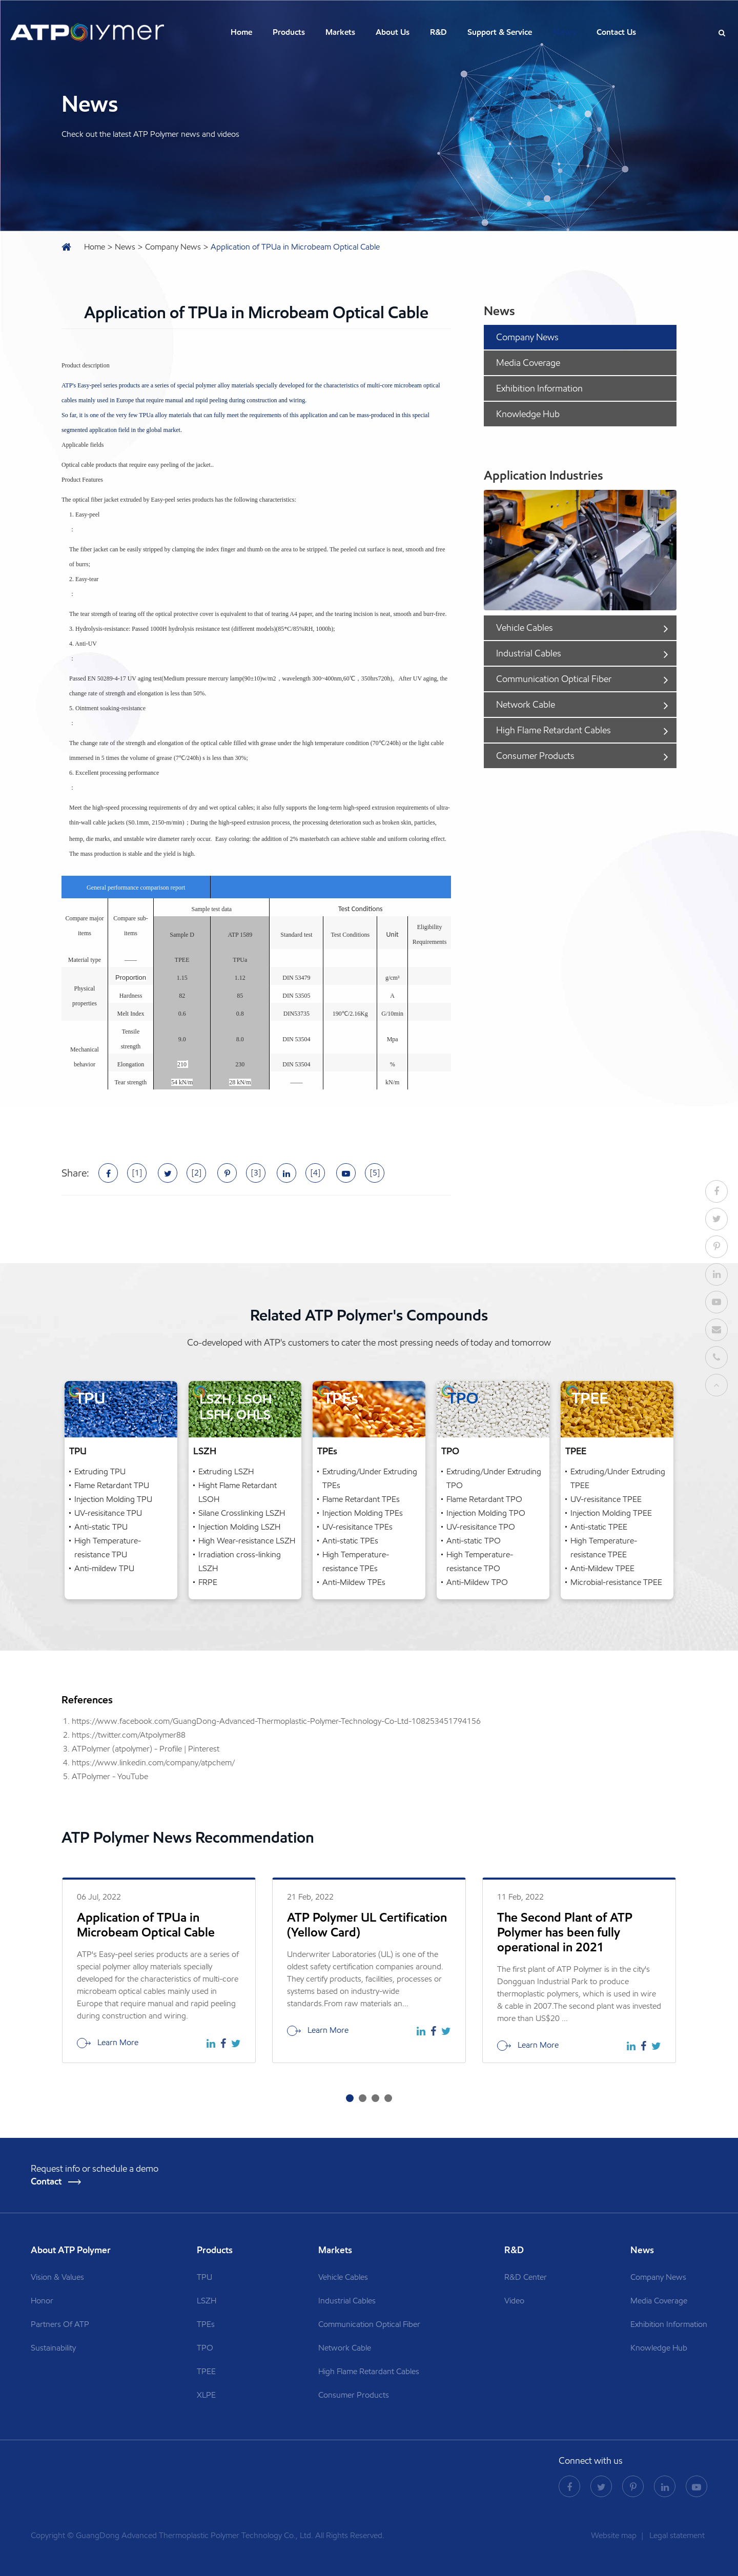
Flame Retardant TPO (484, 1499)
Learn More (107, 2042)
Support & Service (499, 32)
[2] (196, 1173)
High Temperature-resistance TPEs (355, 1561)
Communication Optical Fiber (585, 679)
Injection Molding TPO (485, 1513)
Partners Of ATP (60, 2324)
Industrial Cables (585, 653)
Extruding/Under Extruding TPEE (617, 1478)
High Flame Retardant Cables (585, 730)
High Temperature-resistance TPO (479, 1561)
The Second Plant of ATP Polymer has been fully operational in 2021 (564, 1932)
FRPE (207, 1582)
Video (514, 2300)
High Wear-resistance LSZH (246, 1540)
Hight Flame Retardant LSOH (237, 1492)
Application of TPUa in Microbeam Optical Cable (295, 247)
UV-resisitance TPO (480, 1527)
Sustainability (53, 2348)
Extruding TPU (100, 1471)
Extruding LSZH (226, 1471)
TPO (450, 1451)
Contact (56, 2182)
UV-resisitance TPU (108, 1513)
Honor (42, 2300)
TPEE (575, 1451)
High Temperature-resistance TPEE (603, 1547)
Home (241, 32)
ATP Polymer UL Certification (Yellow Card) (367, 1925)
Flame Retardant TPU (111, 1485)
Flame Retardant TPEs (361, 1499)
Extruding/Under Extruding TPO (493, 1478)
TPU (78, 1451)
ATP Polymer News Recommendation (187, 1837)
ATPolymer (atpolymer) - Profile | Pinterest (145, 1749)
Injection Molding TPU (113, 1499)
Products (289, 32)
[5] (375, 1173)
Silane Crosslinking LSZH (241, 1513)
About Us (392, 32)
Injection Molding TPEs (362, 1513)
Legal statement (677, 2535)
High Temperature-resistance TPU (107, 1547)
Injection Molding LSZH (239, 1527)
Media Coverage (528, 362)
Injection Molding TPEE (611, 1513)
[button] (350, 2098)
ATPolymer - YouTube (110, 1776)
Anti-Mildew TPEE (602, 1568)
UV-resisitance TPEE (606, 1499)
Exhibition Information (539, 388)
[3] (256, 1173)
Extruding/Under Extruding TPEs (369, 1478)
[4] (315, 1173)
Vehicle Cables (585, 628)
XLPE (206, 2395)
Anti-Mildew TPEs (353, 1582)
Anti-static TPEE (598, 1527)
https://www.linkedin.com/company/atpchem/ (153, 1762)
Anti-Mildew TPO (477, 1582)
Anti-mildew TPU (104, 1568)
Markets (340, 32)
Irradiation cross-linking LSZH (239, 1561)
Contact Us (616, 32)
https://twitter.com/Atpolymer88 (129, 1735)
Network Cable (585, 704)
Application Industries (543, 475)
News (564, 32)
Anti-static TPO (473, 1540)
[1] (137, 1173)
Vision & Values (57, 2277)
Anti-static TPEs (350, 1540)
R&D (438, 32)
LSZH (204, 1451)
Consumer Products (585, 756)
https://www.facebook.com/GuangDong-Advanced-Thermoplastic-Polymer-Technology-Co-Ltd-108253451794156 (276, 1721)
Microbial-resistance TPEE (616, 1582)
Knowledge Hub (528, 414)
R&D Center (525, 2277)
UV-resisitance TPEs (357, 1527)
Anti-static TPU (101, 1527)
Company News (173, 247)
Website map (615, 2535)
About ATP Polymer (72, 2250)
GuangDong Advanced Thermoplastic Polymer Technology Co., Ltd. (194, 2535)
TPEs (327, 1451)
